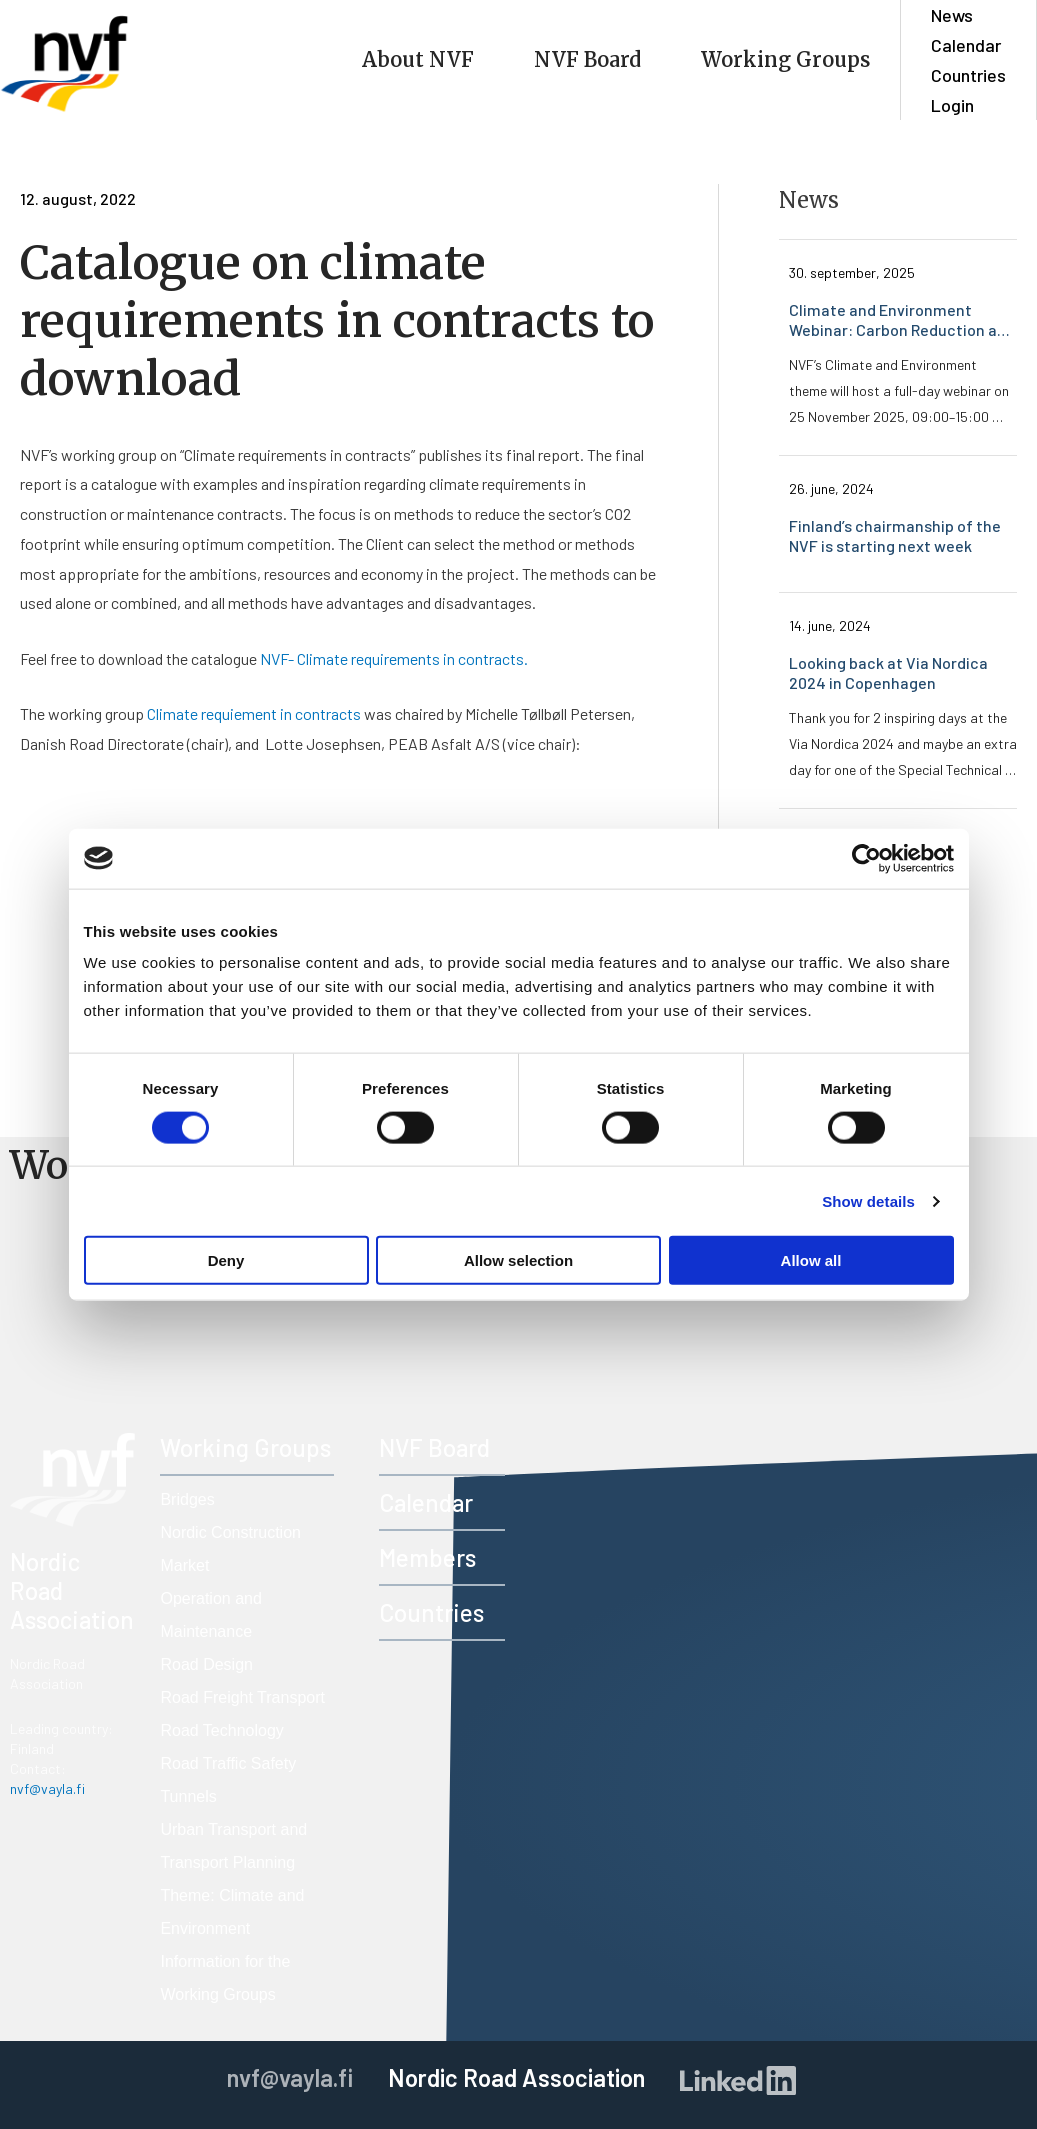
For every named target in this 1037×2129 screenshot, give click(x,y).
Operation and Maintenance (210, 1615)
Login (952, 105)
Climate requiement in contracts (254, 713)
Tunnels (188, 1796)
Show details (868, 1200)
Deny (226, 1260)
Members (427, 1557)
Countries (968, 75)
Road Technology (221, 1730)
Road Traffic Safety (228, 1763)
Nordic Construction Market (230, 1549)
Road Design (206, 1664)
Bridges (187, 1499)
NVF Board (587, 59)
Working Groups (785, 59)
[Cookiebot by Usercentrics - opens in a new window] (866, 858)
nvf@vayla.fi (47, 1788)
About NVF (418, 59)
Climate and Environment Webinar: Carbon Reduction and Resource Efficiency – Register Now (903, 320)
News (952, 15)
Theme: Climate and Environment (232, 1912)
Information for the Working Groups (225, 1978)
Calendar (966, 45)
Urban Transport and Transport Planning (233, 1846)
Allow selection (518, 1260)
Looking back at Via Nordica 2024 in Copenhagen (890, 672)
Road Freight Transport (242, 1697)
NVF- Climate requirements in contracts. (394, 658)
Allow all (811, 1260)
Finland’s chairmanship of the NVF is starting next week (896, 535)
